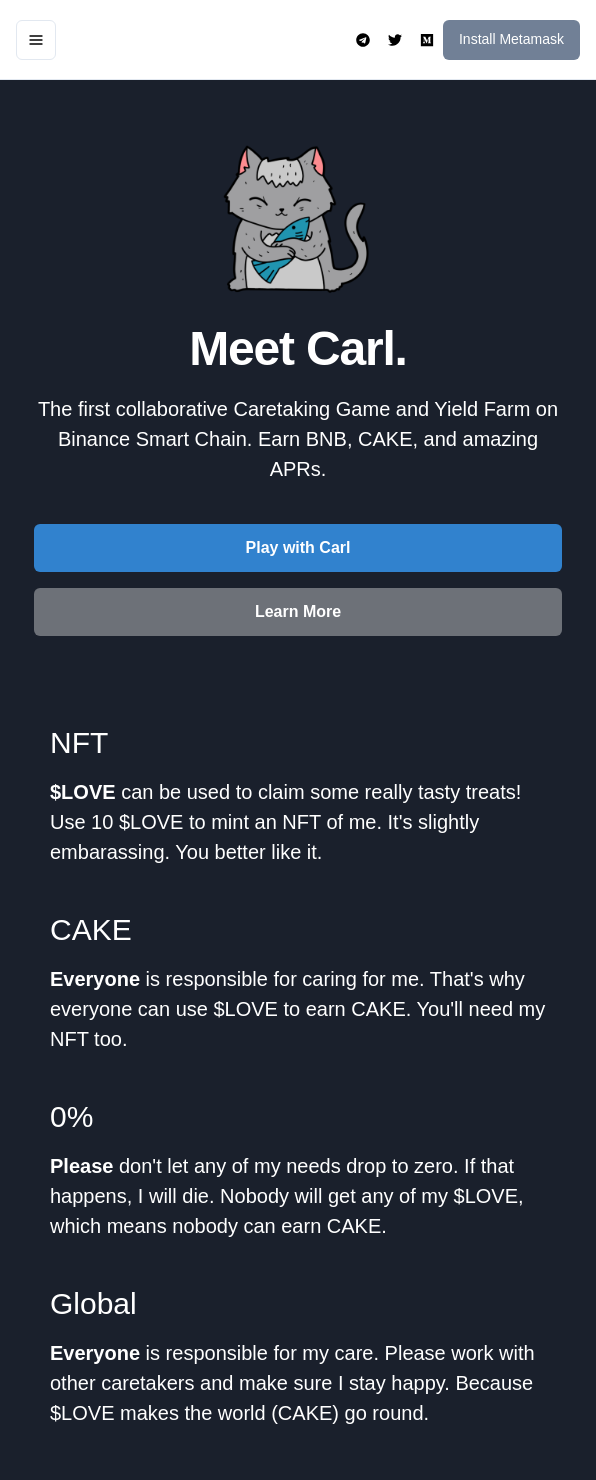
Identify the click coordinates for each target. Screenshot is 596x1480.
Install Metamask (511, 39)
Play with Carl (298, 547)
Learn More (298, 611)
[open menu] (36, 40)
